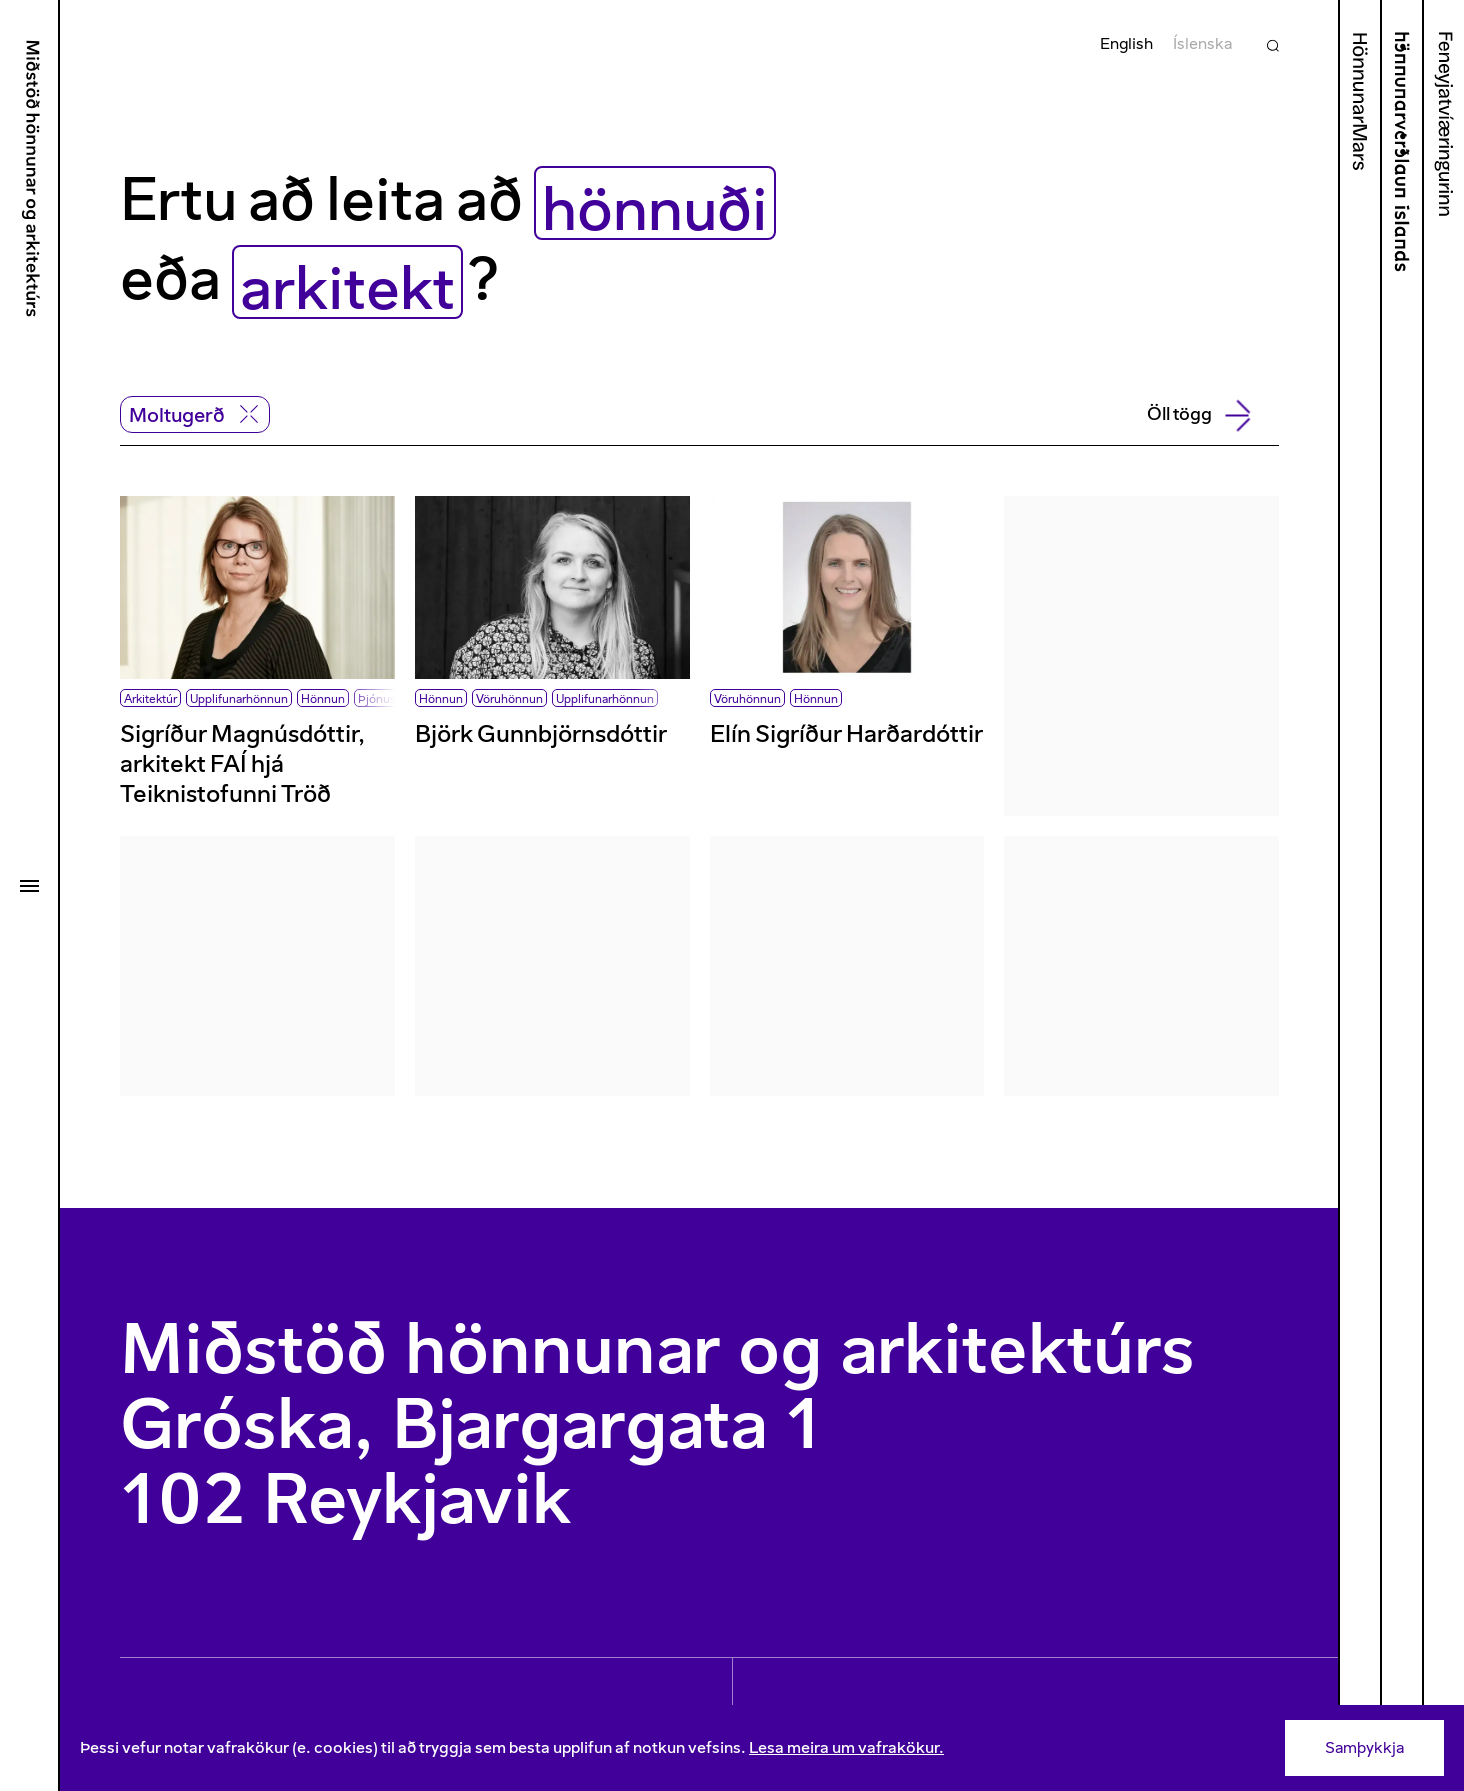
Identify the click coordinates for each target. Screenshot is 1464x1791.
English (1126, 43)
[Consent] (762, 1748)
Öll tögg (1197, 415)
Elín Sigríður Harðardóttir (846, 733)
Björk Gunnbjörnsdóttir (541, 733)
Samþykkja (1364, 1747)
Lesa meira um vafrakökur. (846, 1747)
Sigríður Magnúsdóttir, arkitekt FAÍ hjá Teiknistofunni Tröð (242, 763)
